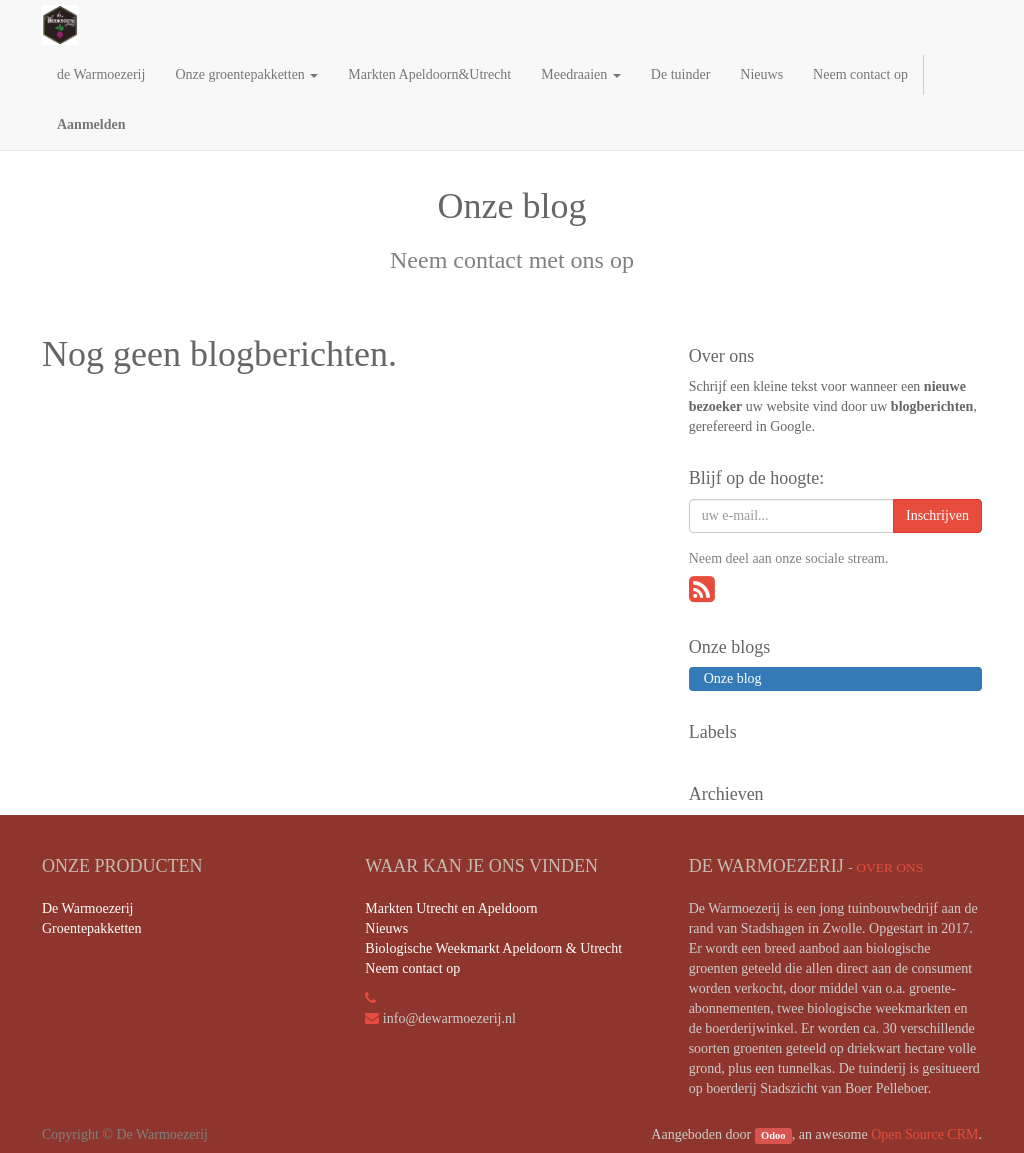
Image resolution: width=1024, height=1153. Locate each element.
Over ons (889, 867)
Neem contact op (412, 968)
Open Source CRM (924, 1134)
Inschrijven (937, 515)
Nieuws (386, 928)
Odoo (773, 1135)
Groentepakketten (92, 928)
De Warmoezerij (88, 908)
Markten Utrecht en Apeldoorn (451, 908)
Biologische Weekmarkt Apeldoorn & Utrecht (493, 948)
